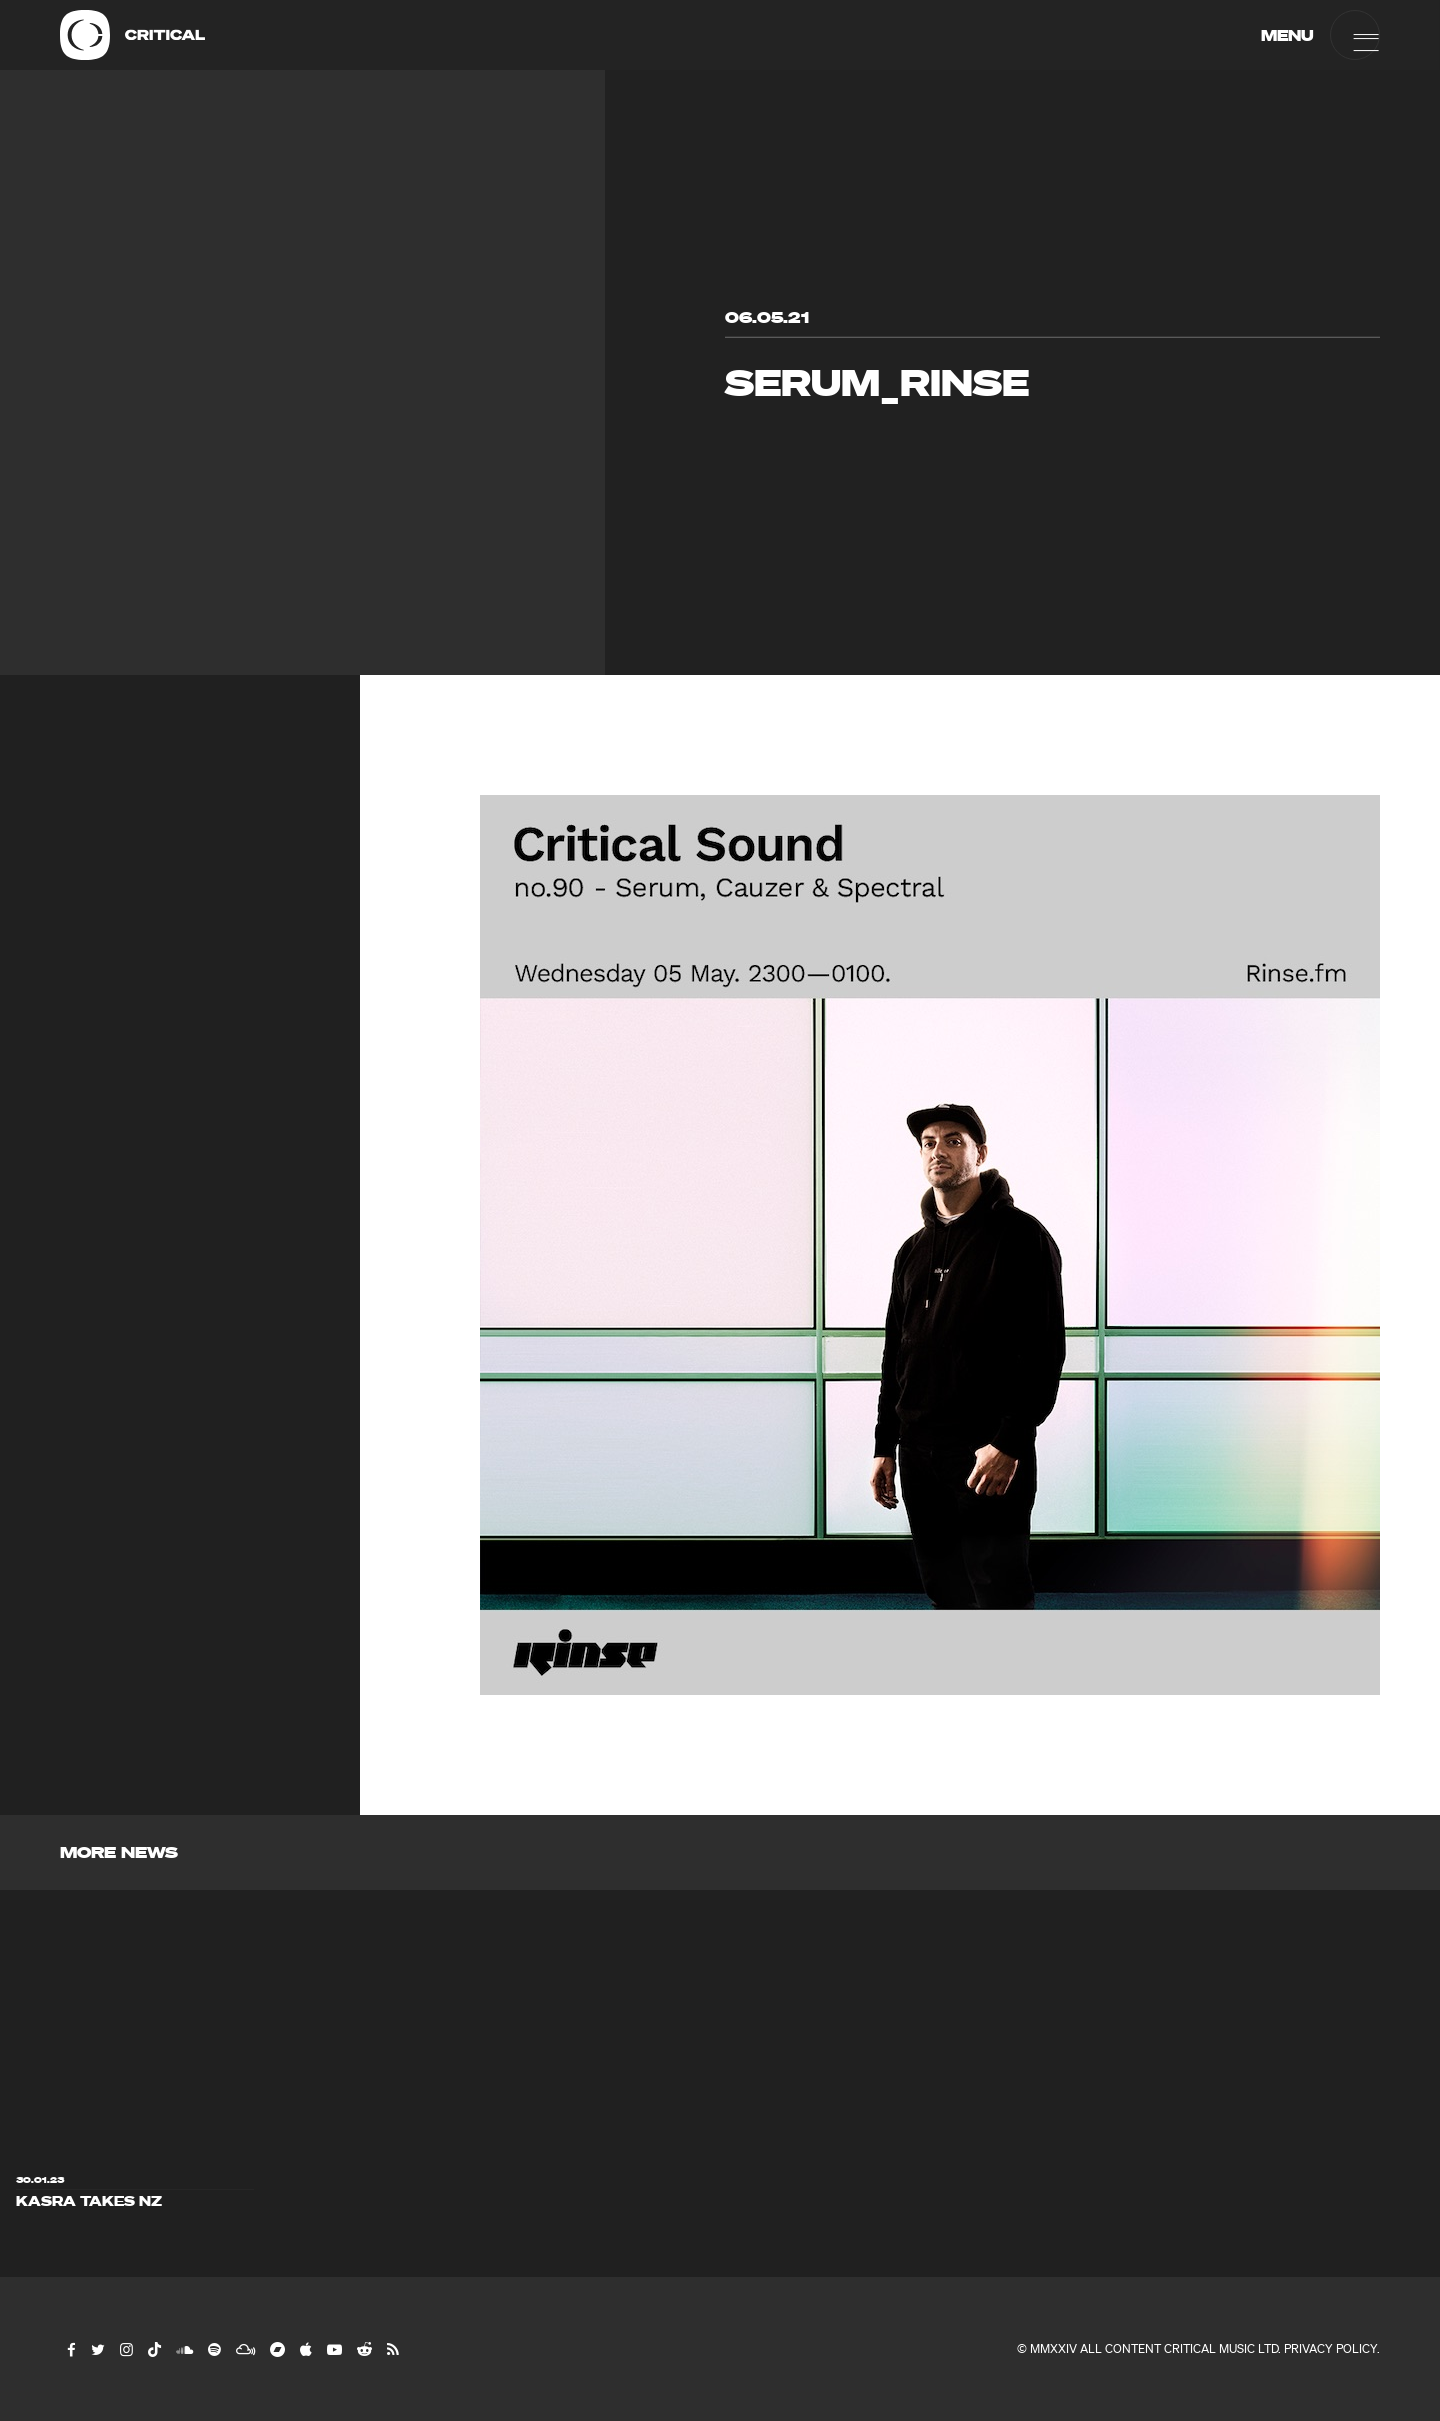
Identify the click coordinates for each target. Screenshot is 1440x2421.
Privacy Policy (1330, 2348)
